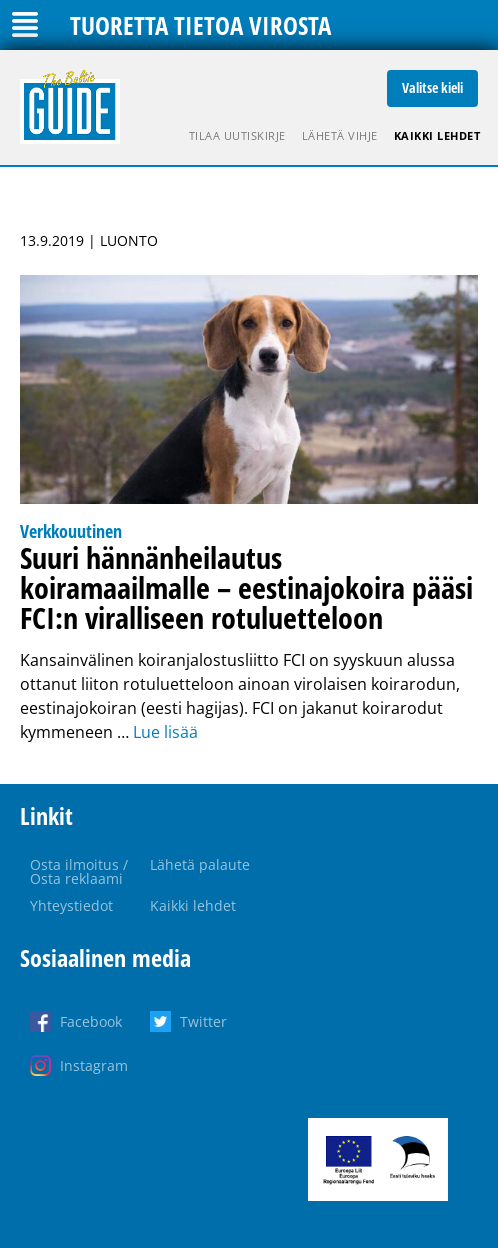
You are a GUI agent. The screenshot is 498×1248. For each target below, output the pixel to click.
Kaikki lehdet (437, 135)
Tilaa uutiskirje (237, 135)
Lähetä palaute (200, 864)
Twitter (203, 1021)
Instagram (94, 1065)
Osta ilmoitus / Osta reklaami (79, 871)
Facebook (91, 1021)
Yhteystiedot (71, 905)
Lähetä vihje (340, 135)
